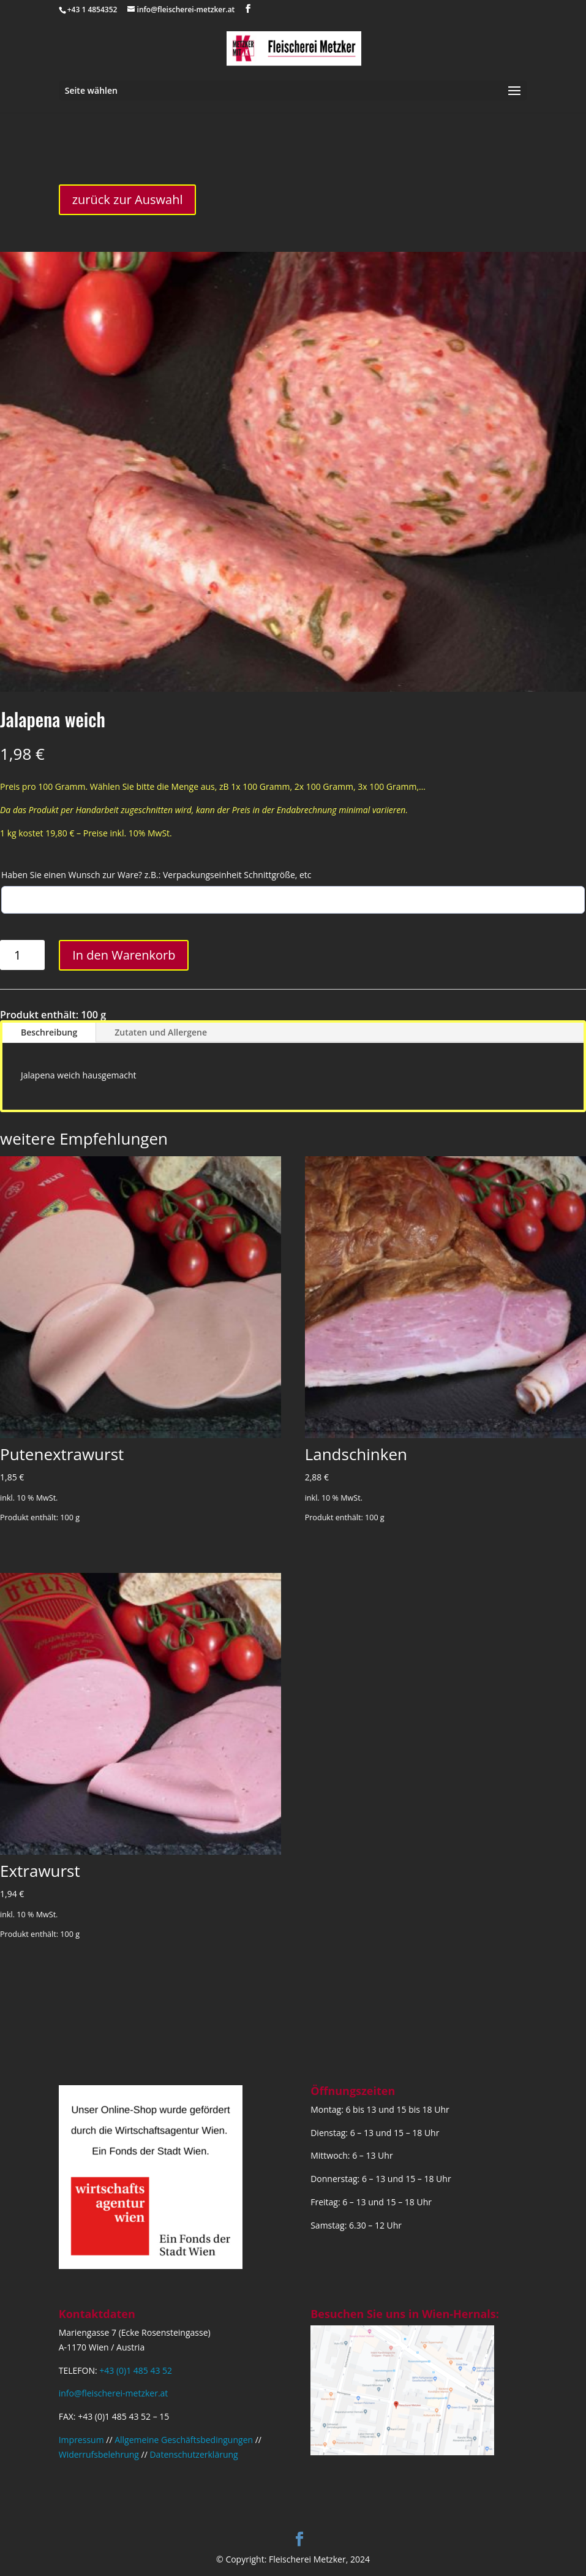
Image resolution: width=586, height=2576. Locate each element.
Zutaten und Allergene (161, 1032)
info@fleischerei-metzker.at (113, 2393)
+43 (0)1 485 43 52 (135, 2370)
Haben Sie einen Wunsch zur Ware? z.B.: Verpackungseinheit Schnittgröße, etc (156, 875)
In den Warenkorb (123, 955)
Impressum (81, 2439)
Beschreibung (49, 1032)
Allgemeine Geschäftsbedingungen (184, 2439)
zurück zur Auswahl (127, 199)
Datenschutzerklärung (193, 2454)
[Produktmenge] (22, 955)
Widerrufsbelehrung (99, 2454)
